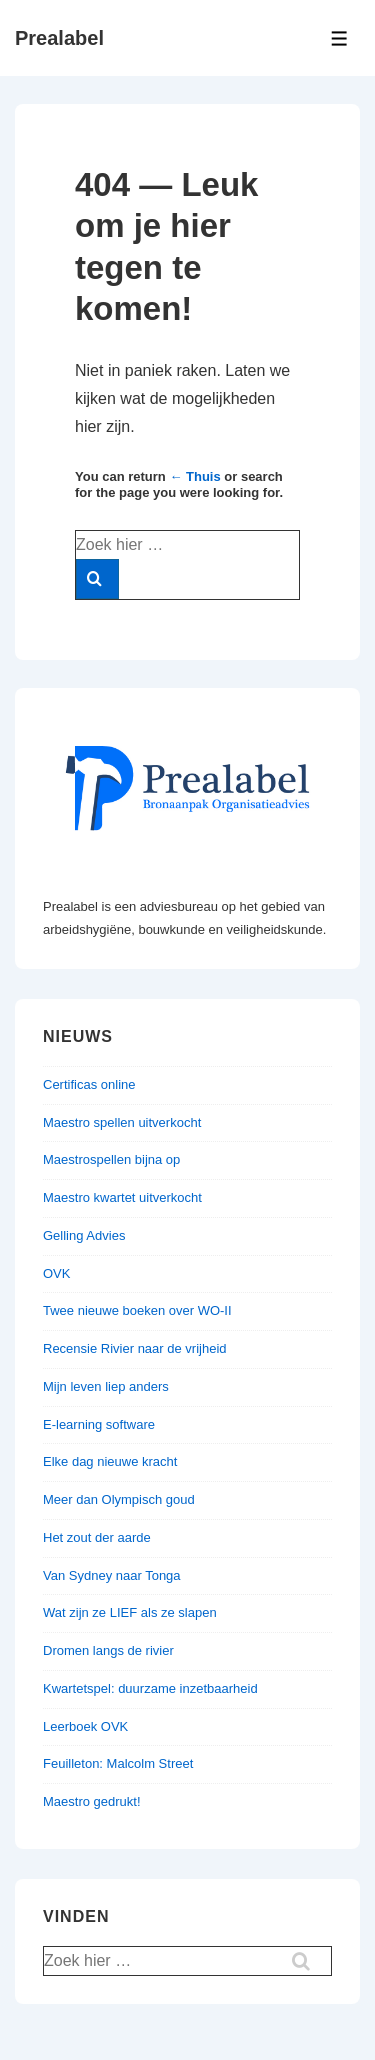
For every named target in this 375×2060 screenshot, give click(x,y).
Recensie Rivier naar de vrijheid (135, 1348)
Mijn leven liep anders (106, 1386)
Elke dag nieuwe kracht (110, 1461)
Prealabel (59, 38)
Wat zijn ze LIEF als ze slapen (130, 1612)
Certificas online (89, 1084)
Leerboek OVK (85, 1726)
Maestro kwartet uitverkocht (122, 1197)
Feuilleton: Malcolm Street (118, 1763)
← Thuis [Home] (194, 476)
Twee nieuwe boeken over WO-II (137, 1310)
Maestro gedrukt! (92, 1801)
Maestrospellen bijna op (111, 1159)
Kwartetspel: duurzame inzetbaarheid (150, 1688)
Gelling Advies (84, 1235)
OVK (56, 1273)
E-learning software (99, 1424)
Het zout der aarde (97, 1537)
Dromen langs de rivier (108, 1650)
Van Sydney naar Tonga (112, 1575)
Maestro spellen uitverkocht (122, 1122)
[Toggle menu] (339, 38)
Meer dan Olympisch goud (119, 1499)
